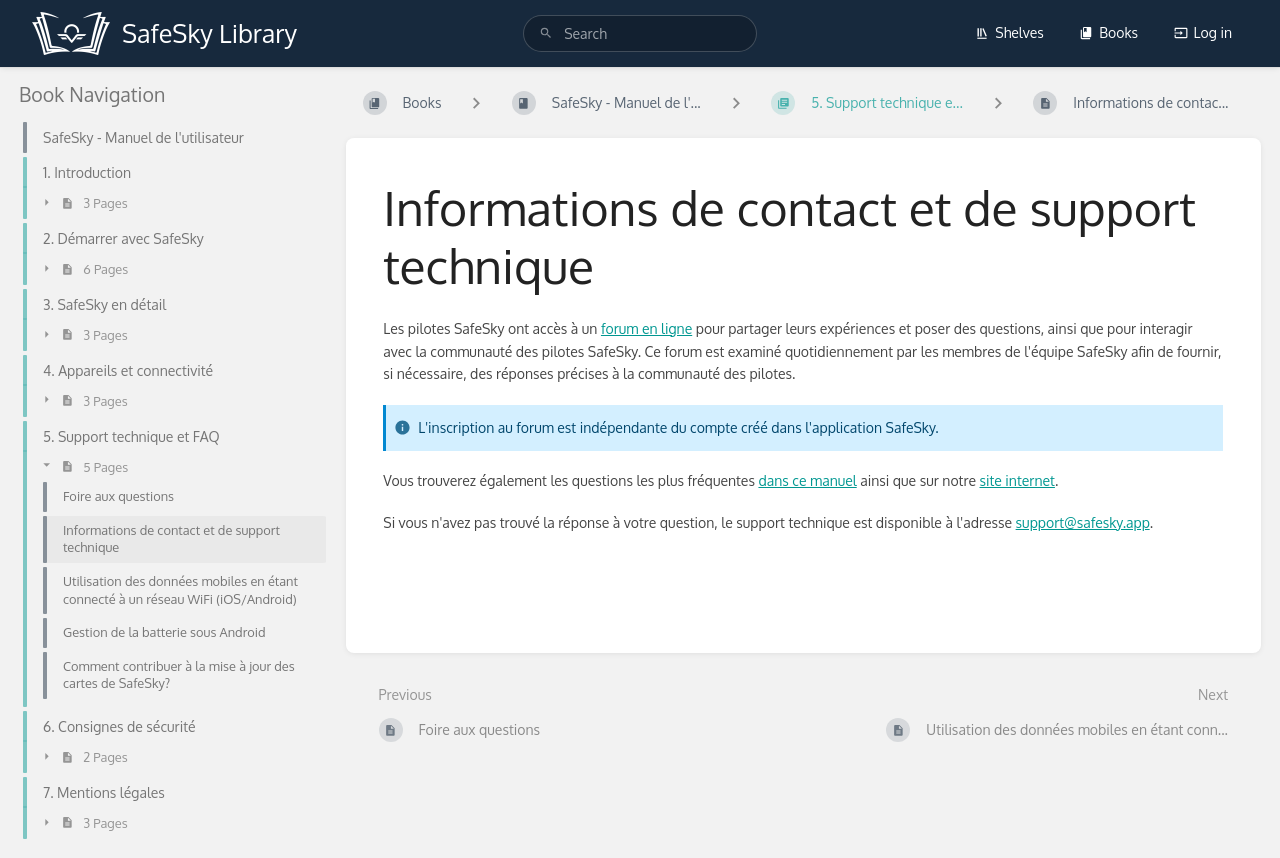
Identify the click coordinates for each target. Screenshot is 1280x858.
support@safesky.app (1083, 522)
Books (1108, 32)
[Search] (546, 33)
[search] (640, 33)
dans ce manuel (807, 480)
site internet (1017, 480)
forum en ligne (646, 328)
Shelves (1009, 32)
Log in (1203, 32)
